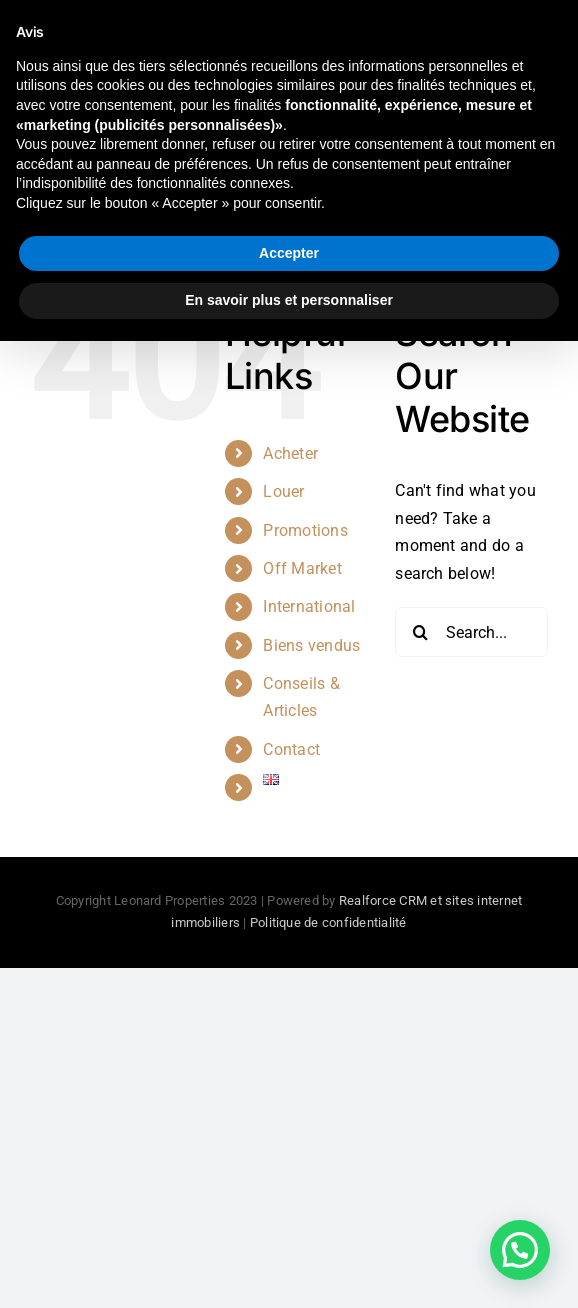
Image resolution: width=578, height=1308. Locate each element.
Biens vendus (311, 645)
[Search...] (471, 632)
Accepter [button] (289, 1220)
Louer (283, 491)
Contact (291, 749)
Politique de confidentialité (328, 922)
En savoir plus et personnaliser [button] (289, 1267)
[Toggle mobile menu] (537, 47)
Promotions (305, 530)
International (309, 606)
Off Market (302, 568)
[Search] (420, 632)
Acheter (290, 453)
